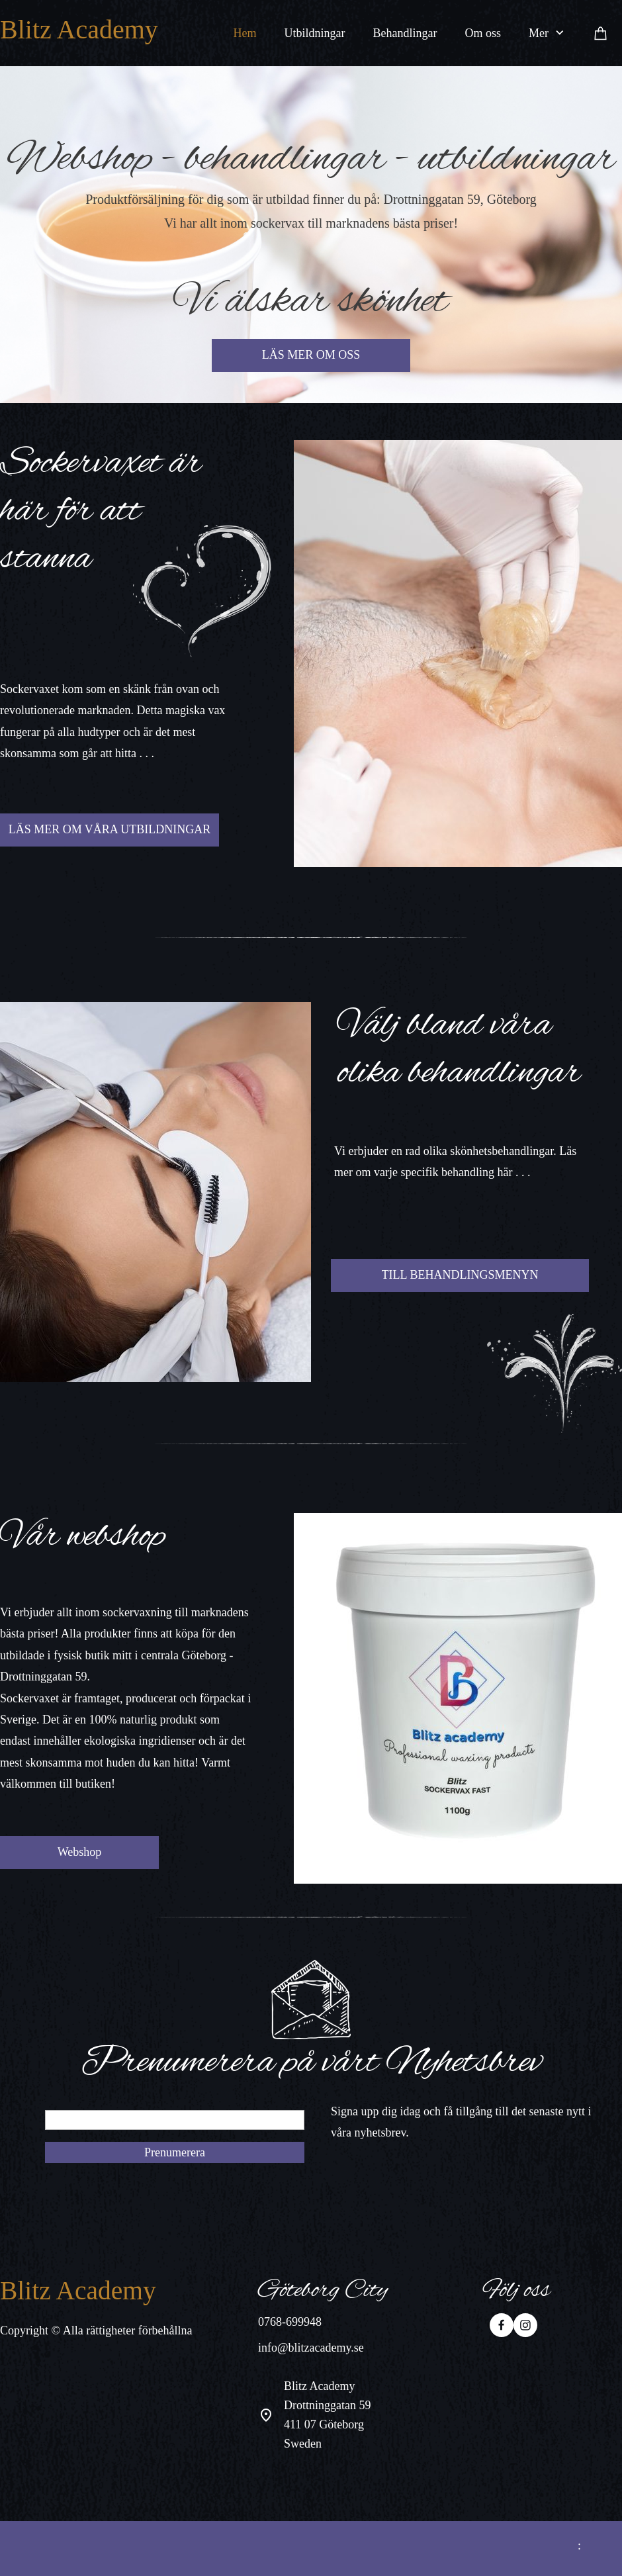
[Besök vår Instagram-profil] (525, 2325)
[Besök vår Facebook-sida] (501, 2325)
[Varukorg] (601, 33)
